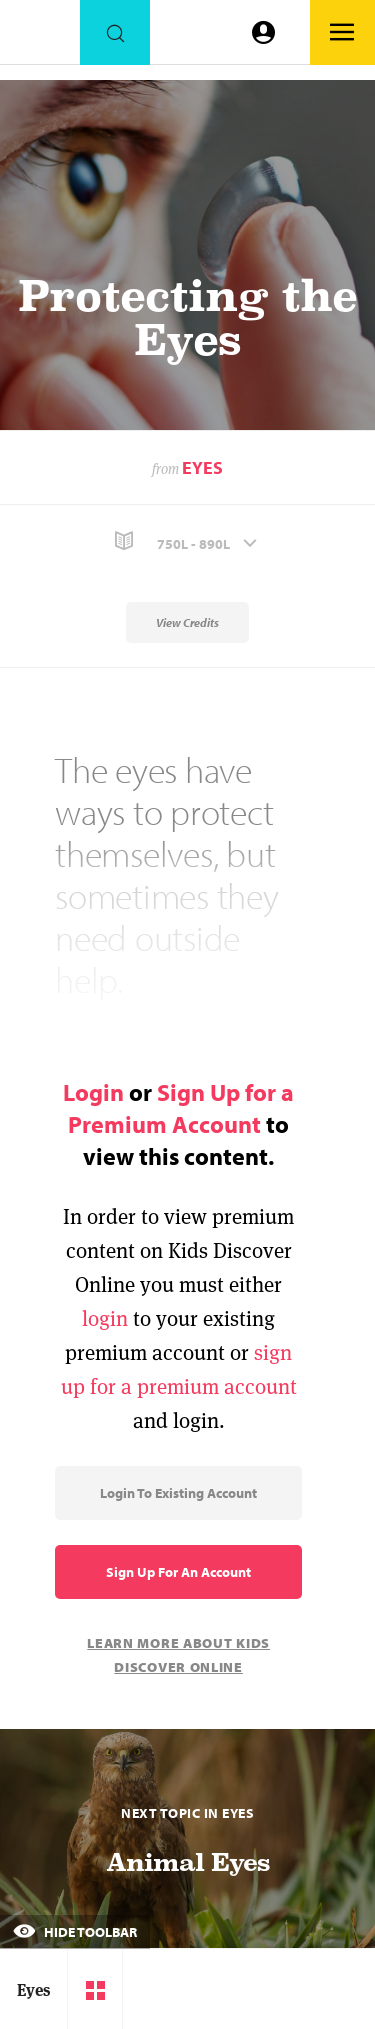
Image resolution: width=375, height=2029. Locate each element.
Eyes (202, 467)
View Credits (187, 622)
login (105, 1318)
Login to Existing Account (178, 1493)
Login (93, 1092)
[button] (187, 541)
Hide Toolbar (75, 1932)
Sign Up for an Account (178, 1572)
